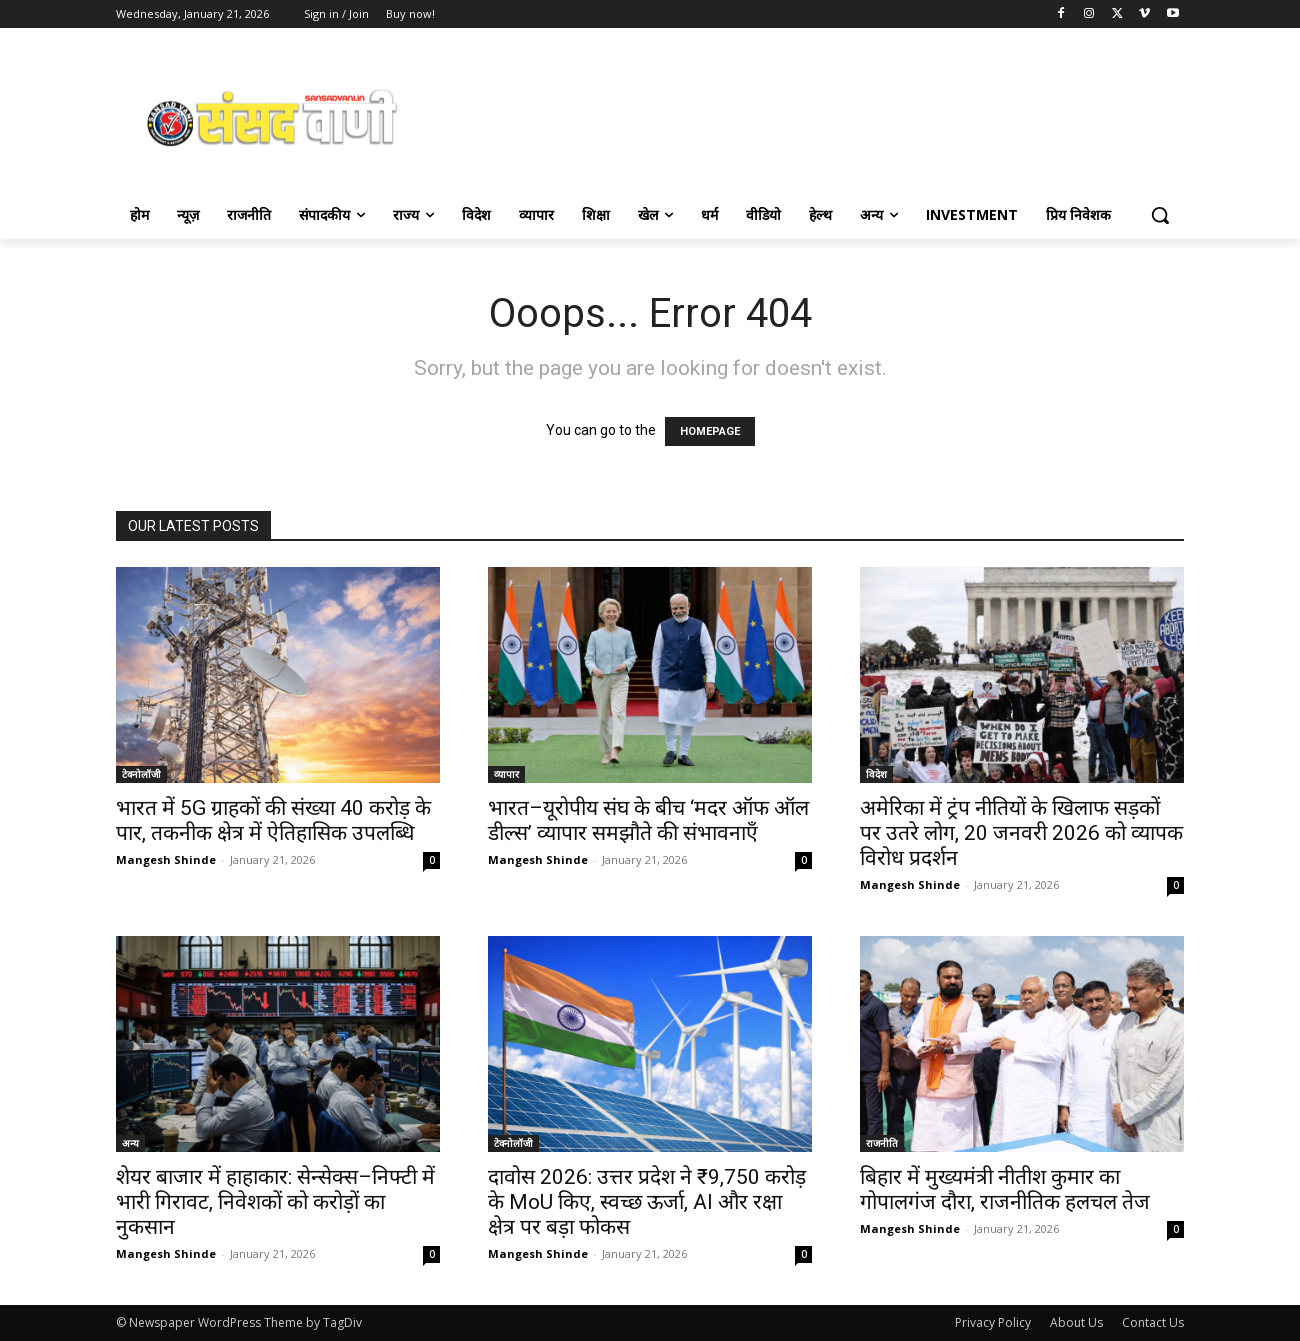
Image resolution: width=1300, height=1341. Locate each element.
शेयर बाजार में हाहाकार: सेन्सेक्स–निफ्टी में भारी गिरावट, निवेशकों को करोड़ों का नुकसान (275, 1202)
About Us (1076, 1322)
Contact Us (1153, 1322)
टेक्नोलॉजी (141, 774)
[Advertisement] (810, 116)
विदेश (876, 774)
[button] (1160, 215)
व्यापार (506, 774)
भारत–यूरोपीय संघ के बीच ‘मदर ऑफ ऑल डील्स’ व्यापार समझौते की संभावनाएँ (648, 820)
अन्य (130, 1143)
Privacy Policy (993, 1322)
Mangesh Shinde (166, 859)
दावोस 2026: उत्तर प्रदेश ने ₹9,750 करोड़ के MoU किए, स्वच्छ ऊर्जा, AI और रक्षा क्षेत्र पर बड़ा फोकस (647, 1202)
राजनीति (882, 1143)
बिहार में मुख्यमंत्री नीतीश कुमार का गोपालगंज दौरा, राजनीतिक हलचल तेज (1005, 1189)
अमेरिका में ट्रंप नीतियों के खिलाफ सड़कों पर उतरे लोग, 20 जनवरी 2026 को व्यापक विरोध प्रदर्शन (1021, 833)
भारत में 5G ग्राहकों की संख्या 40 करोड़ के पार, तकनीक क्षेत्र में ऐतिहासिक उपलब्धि (273, 820)
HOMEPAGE (710, 431)
